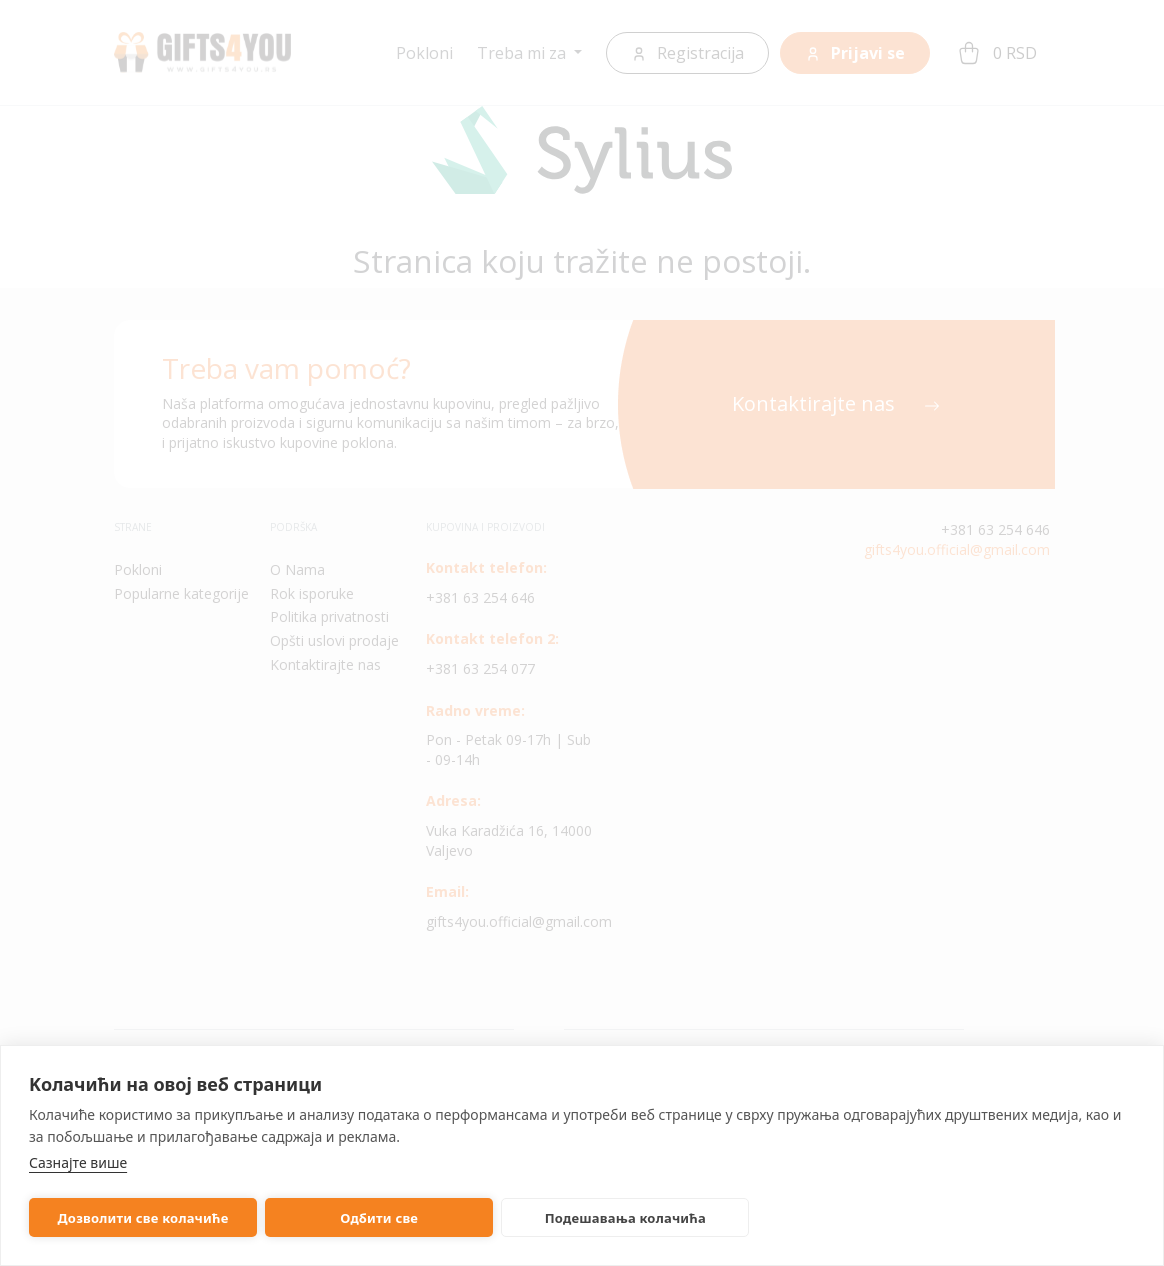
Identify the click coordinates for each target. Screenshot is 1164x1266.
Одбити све (360, 1218)
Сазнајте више (78, 1162)
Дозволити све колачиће (136, 1218)
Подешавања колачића (592, 1218)
